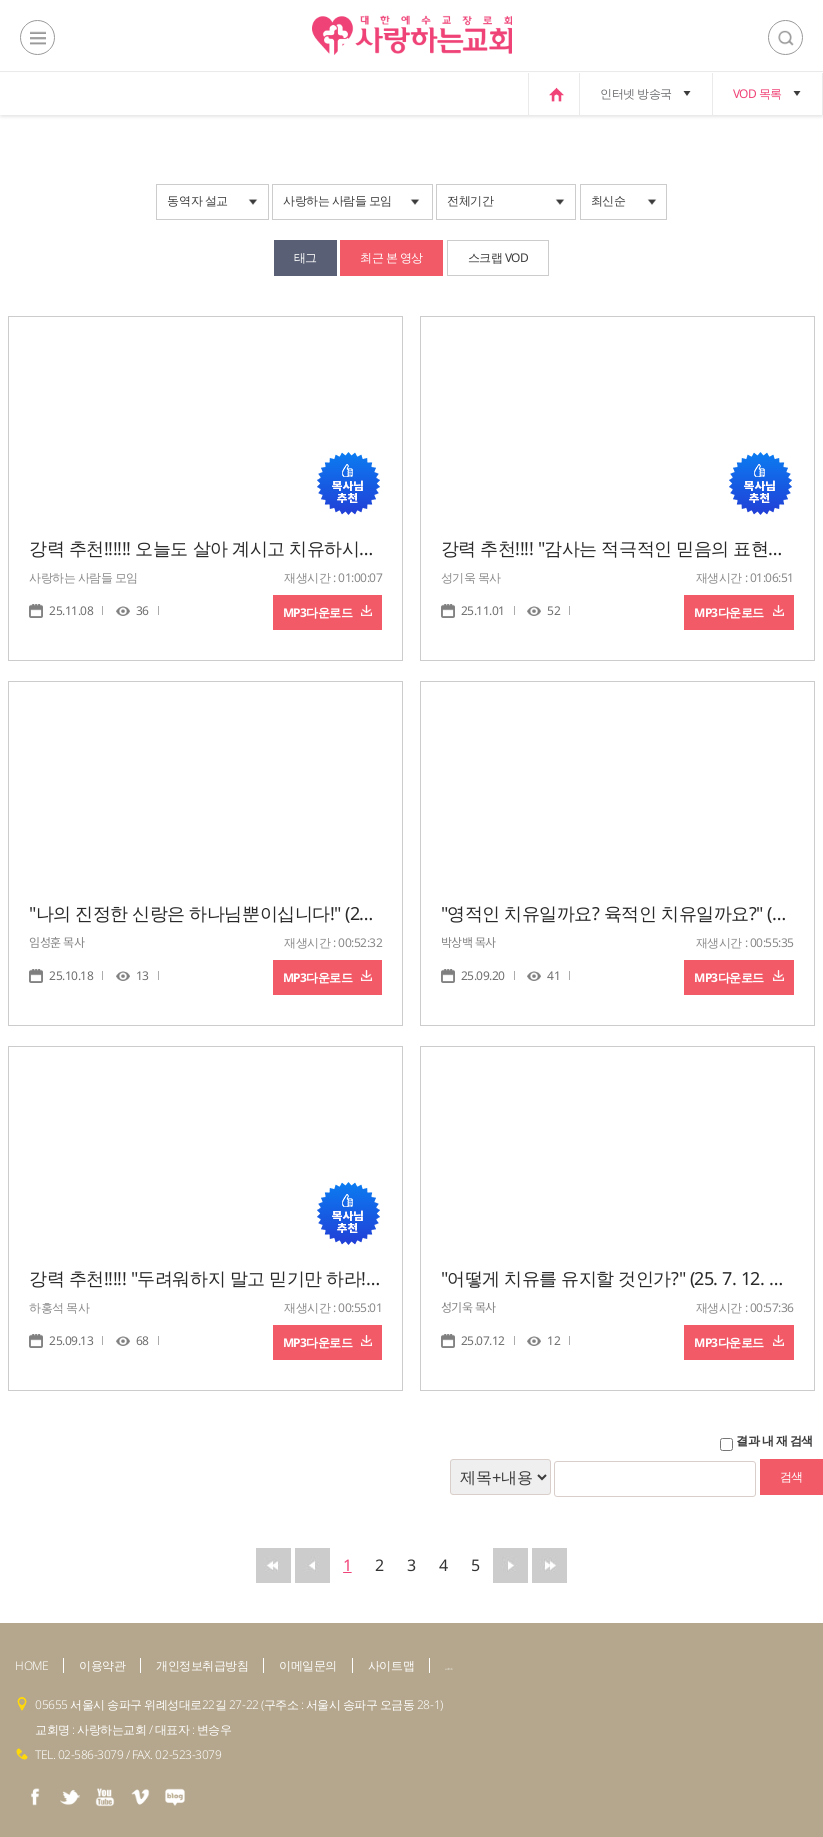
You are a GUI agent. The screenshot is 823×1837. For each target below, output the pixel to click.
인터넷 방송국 (636, 93)
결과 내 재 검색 (774, 1441)
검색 (785, 37)
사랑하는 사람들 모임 (337, 200)
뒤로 (510, 1565)
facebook (35, 1797)
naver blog (175, 1797)
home (554, 93)
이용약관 (102, 1665)
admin (449, 1669)
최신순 (608, 200)
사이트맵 (391, 1665)
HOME (31, 1665)
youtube (105, 1797)
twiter (70, 1797)
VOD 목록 (757, 93)
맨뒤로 (549, 1565)
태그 (305, 257)
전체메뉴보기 (37, 37)
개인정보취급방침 (202, 1665)
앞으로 (312, 1565)
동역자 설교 (197, 200)
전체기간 (470, 200)
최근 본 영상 (391, 257)
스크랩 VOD (498, 257)
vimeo (140, 1797)
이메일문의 (308, 1665)
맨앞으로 (273, 1565)
